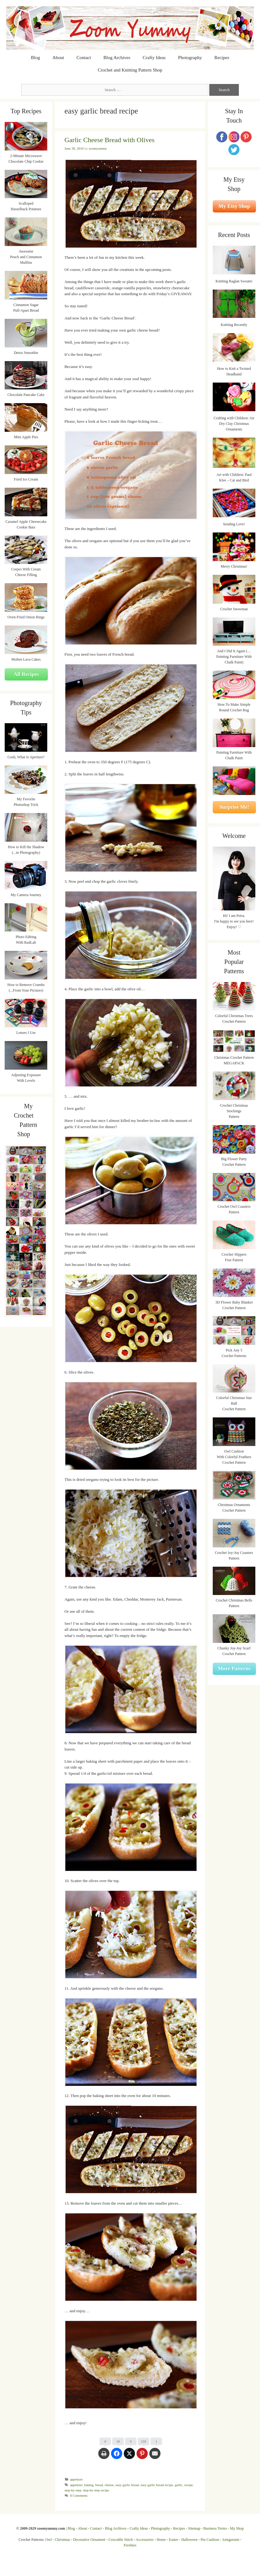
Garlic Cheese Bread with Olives (109, 140)
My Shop (237, 2528)
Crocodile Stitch (121, 2539)
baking (89, 2485)
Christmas (62, 2539)
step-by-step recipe (96, 2490)
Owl (48, 2539)
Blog (35, 57)
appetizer (76, 2479)
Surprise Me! (234, 807)
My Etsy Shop (234, 206)
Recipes (221, 57)
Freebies (130, 2545)
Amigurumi (230, 2539)
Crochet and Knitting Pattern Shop (130, 69)
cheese (109, 2485)
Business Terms (215, 2528)
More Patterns (234, 1669)
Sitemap (194, 2528)
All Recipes (26, 674)
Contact (84, 57)
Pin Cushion (210, 2539)
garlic (179, 2485)
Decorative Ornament (89, 2539)
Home (161, 2539)
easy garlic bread (127, 2485)
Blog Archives (117, 57)
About (58, 57)
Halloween (189, 2539)
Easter (173, 2539)
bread (99, 2485)
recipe (188, 2485)
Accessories (144, 2539)
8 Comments (78, 2495)
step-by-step (72, 2490)
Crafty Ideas (154, 57)
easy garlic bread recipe (157, 2485)
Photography (190, 57)
